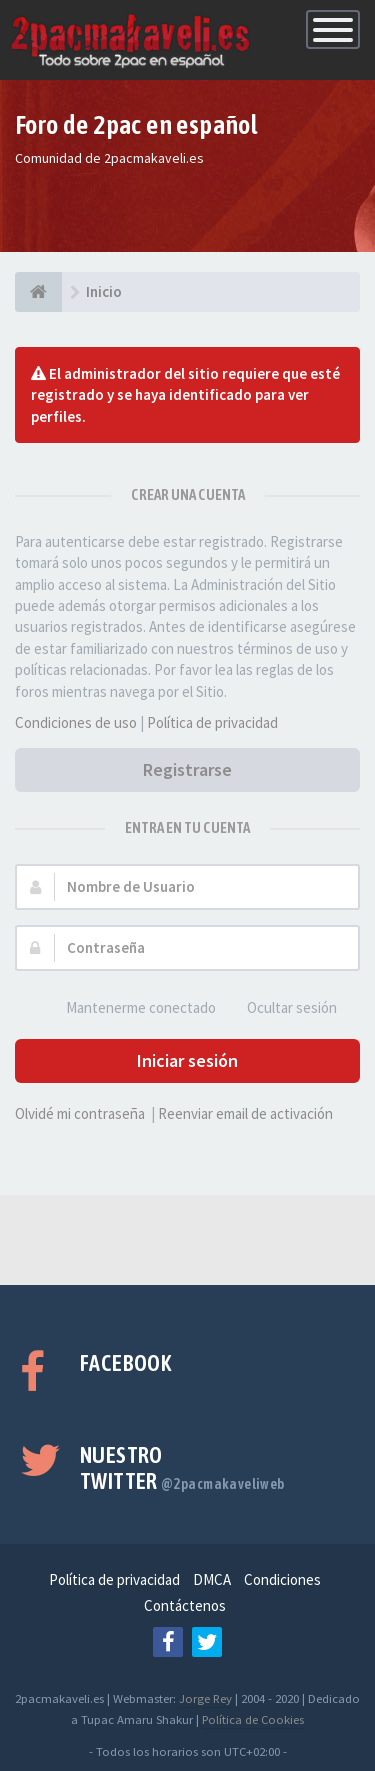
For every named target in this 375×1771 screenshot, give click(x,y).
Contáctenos (185, 1605)
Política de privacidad (212, 722)
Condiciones (282, 1579)
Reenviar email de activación (245, 1113)
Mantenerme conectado (130, 1008)
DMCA (212, 1579)
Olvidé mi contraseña (80, 1113)
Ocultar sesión (281, 1008)
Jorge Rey (205, 1698)
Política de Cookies (253, 1719)
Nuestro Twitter (182, 1468)
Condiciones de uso (76, 722)
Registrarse (187, 769)
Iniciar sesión (187, 1060)
